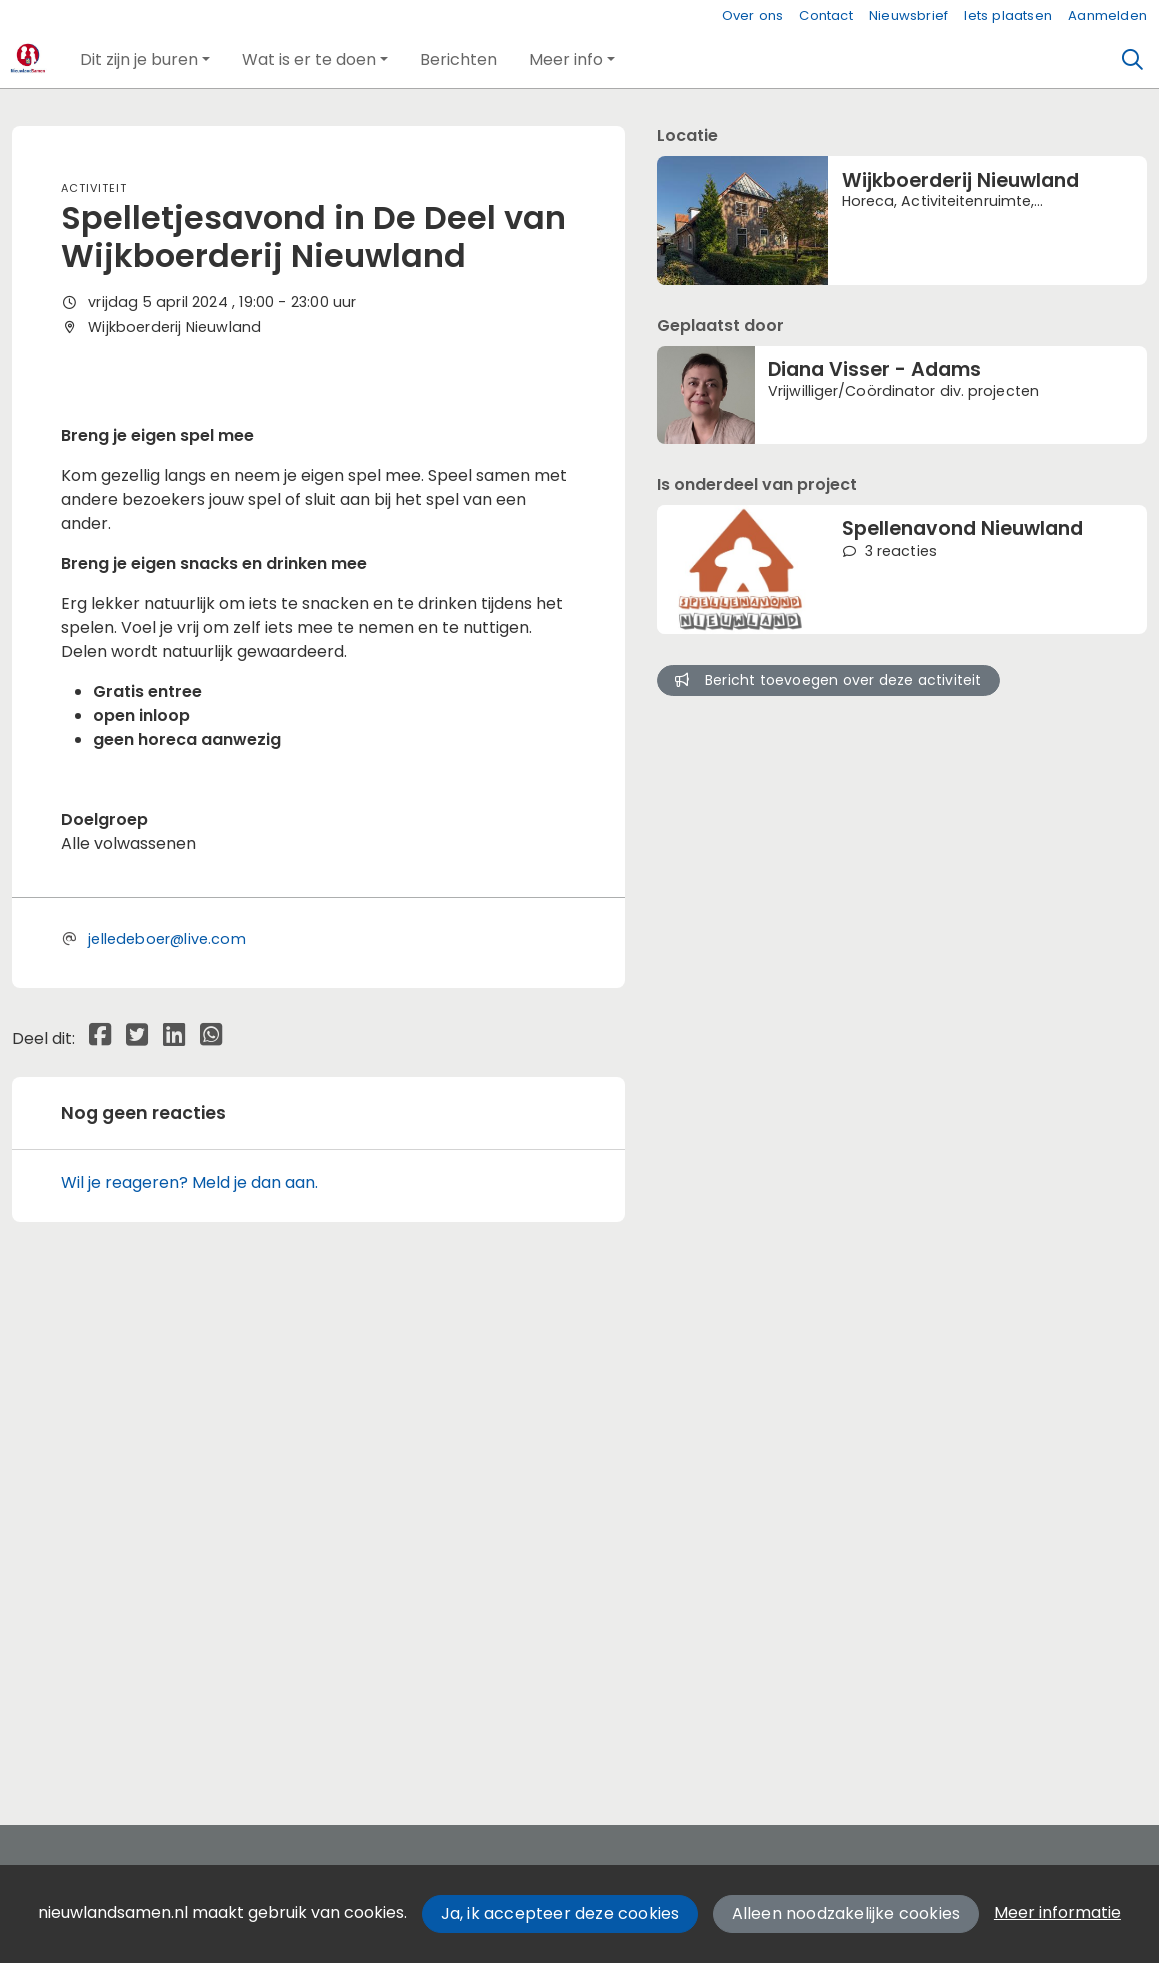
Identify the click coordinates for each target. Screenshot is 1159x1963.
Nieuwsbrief (908, 15)
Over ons (753, 15)
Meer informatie (1057, 1912)
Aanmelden (1107, 15)
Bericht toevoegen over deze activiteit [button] (828, 680)
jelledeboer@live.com (167, 1430)
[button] (145, 60)
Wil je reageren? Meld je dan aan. (189, 1673)
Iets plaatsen (1008, 15)
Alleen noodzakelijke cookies (846, 1913)
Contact (825, 15)
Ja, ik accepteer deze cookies (560, 1913)
